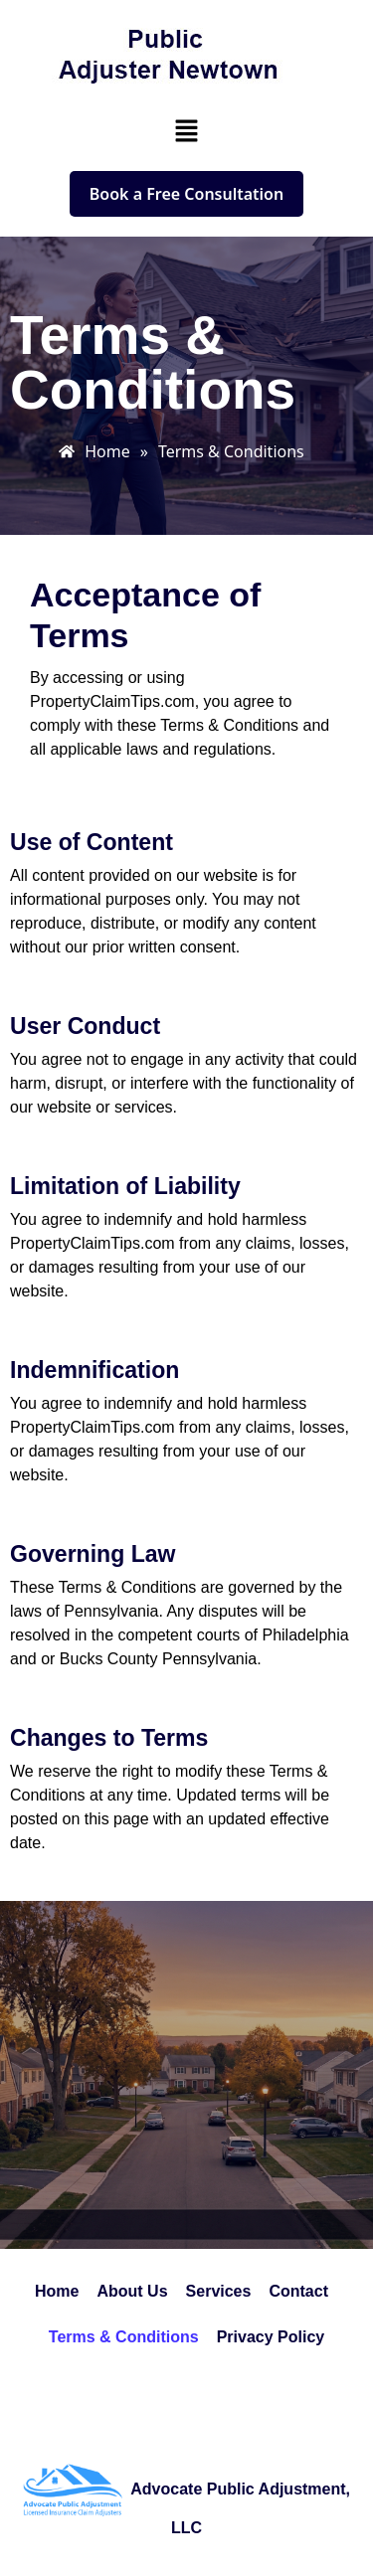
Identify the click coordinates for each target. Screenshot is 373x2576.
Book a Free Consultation (186, 194)
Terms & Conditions (124, 2336)
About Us (131, 2291)
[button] (186, 130)
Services (219, 2291)
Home (57, 2291)
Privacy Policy (271, 2336)
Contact (298, 2291)
